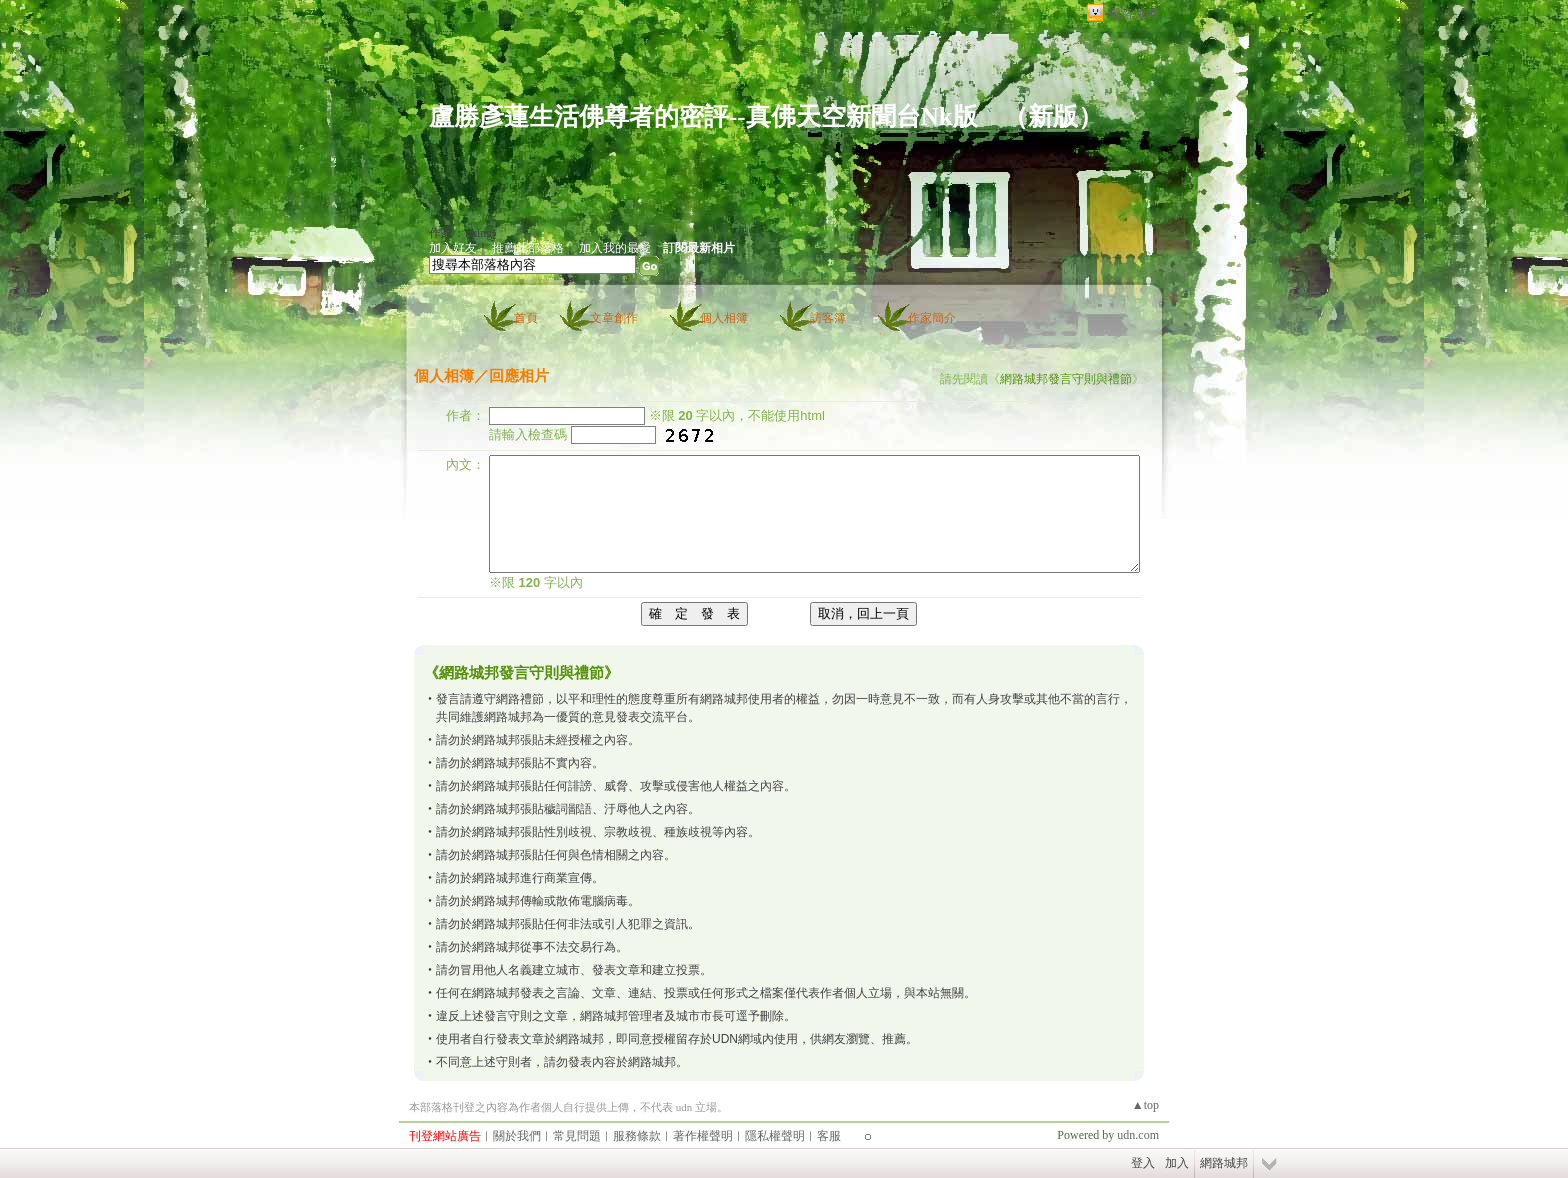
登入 (1143, 1163)
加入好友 (453, 248)
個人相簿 (724, 318)
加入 (1177, 1163)
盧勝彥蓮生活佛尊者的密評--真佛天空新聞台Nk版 (703, 116)
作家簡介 (932, 318)
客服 (829, 1136)
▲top (1145, 1105)
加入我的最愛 (615, 248)
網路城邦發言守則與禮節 (1066, 379)
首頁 (526, 318)
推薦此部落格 (528, 248)
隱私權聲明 (775, 1136)
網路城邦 (1133, 13)
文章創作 (614, 318)
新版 (1053, 116)
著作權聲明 (703, 1136)
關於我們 (517, 1136)
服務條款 (637, 1136)
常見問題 (577, 1136)
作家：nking (460, 233)
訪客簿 (828, 318)
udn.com (1138, 1135)
